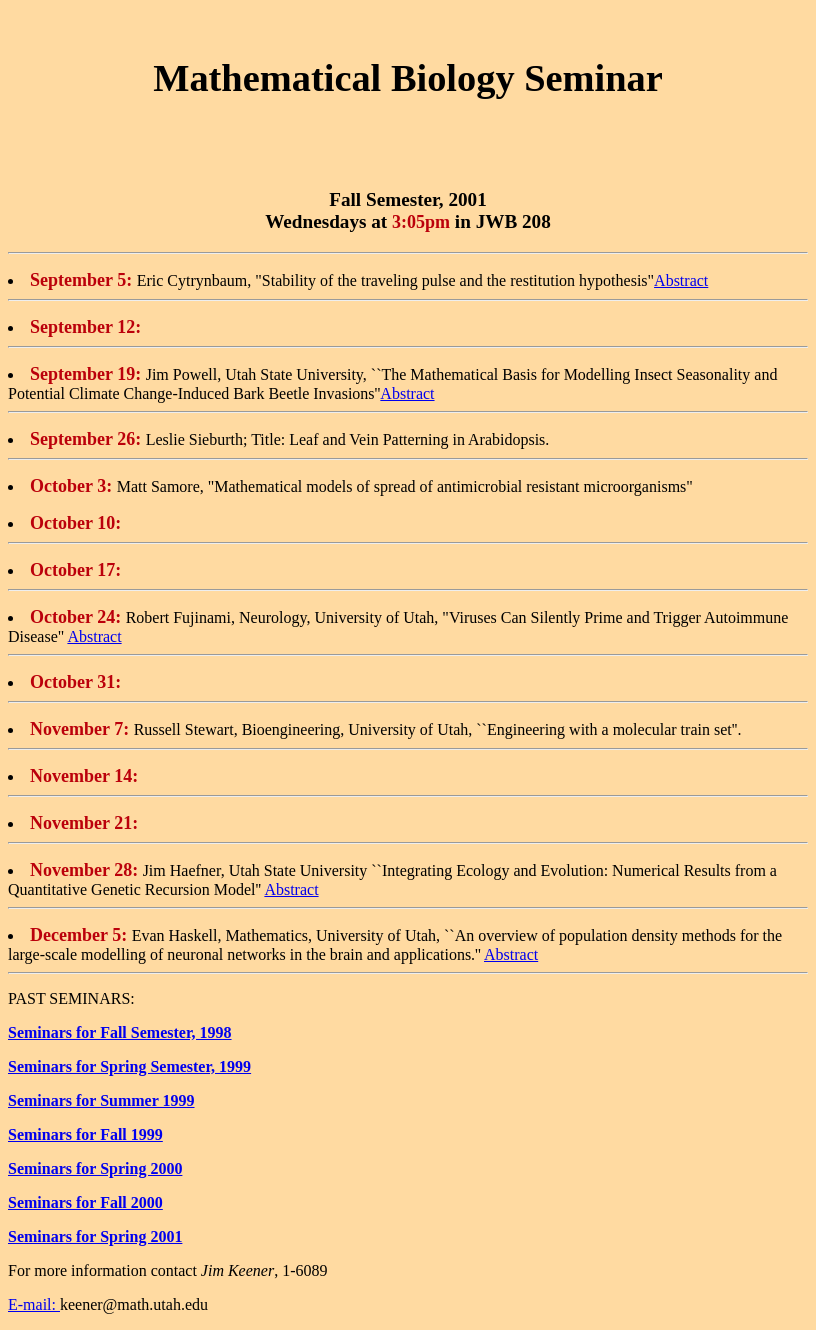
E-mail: (34, 1304)
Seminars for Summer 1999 (101, 1100)
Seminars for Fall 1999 (85, 1134)
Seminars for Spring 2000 (95, 1168)
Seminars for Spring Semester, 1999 (129, 1066)
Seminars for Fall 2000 (85, 1202)
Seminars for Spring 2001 (95, 1236)
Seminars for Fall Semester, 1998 (120, 1032)
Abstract (681, 280)
